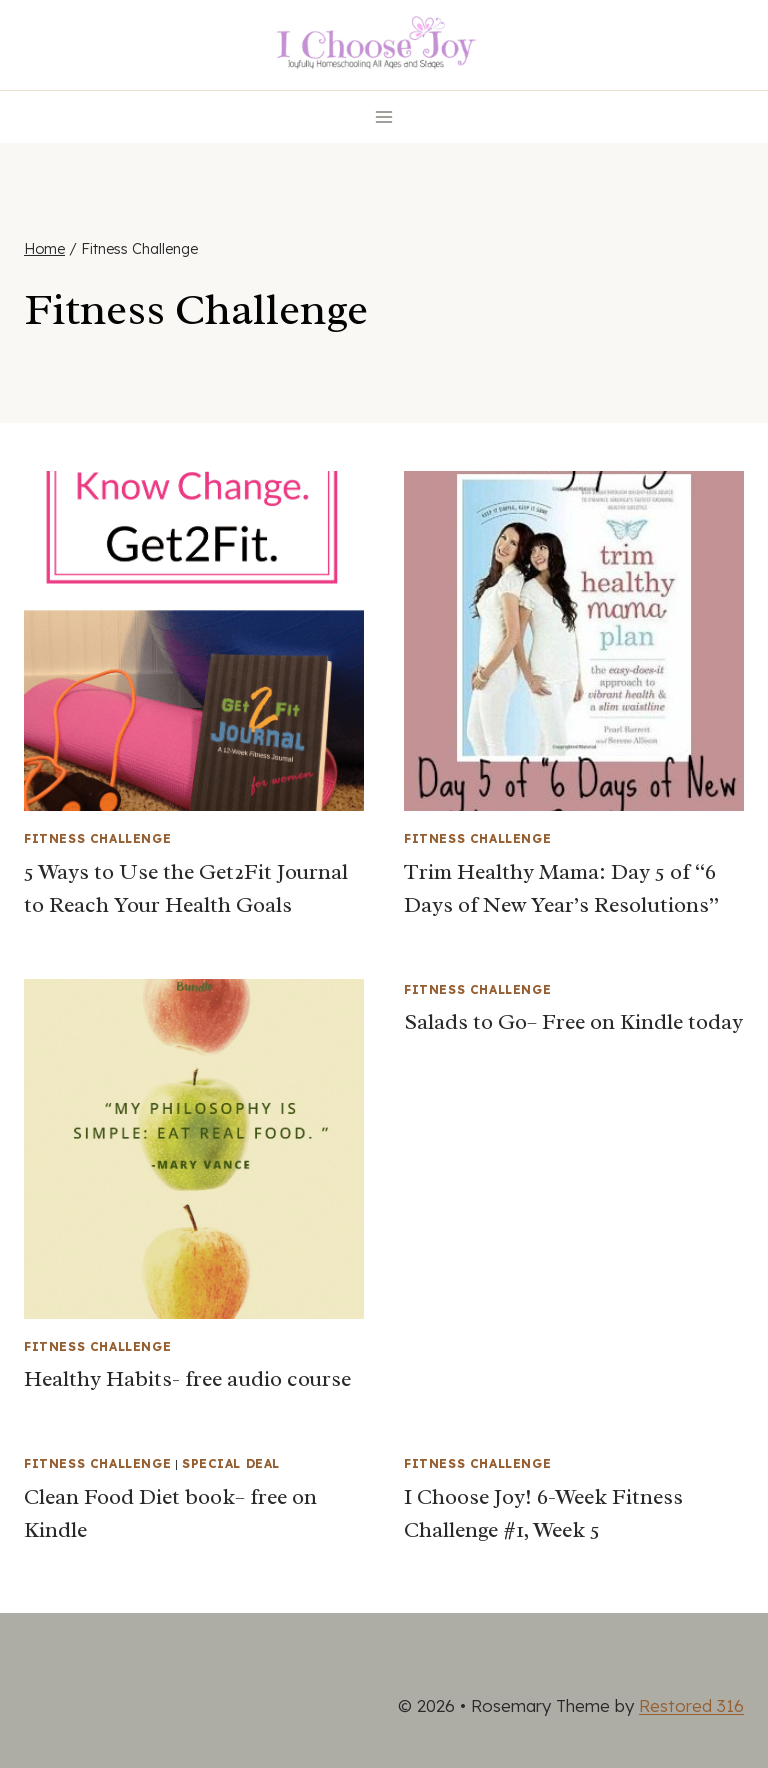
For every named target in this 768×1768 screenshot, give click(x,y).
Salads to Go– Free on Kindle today (573, 1022)
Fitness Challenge (97, 838)
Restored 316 (691, 1705)
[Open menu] (384, 116)
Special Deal (231, 1463)
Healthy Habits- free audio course (187, 1379)
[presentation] (194, 641)
